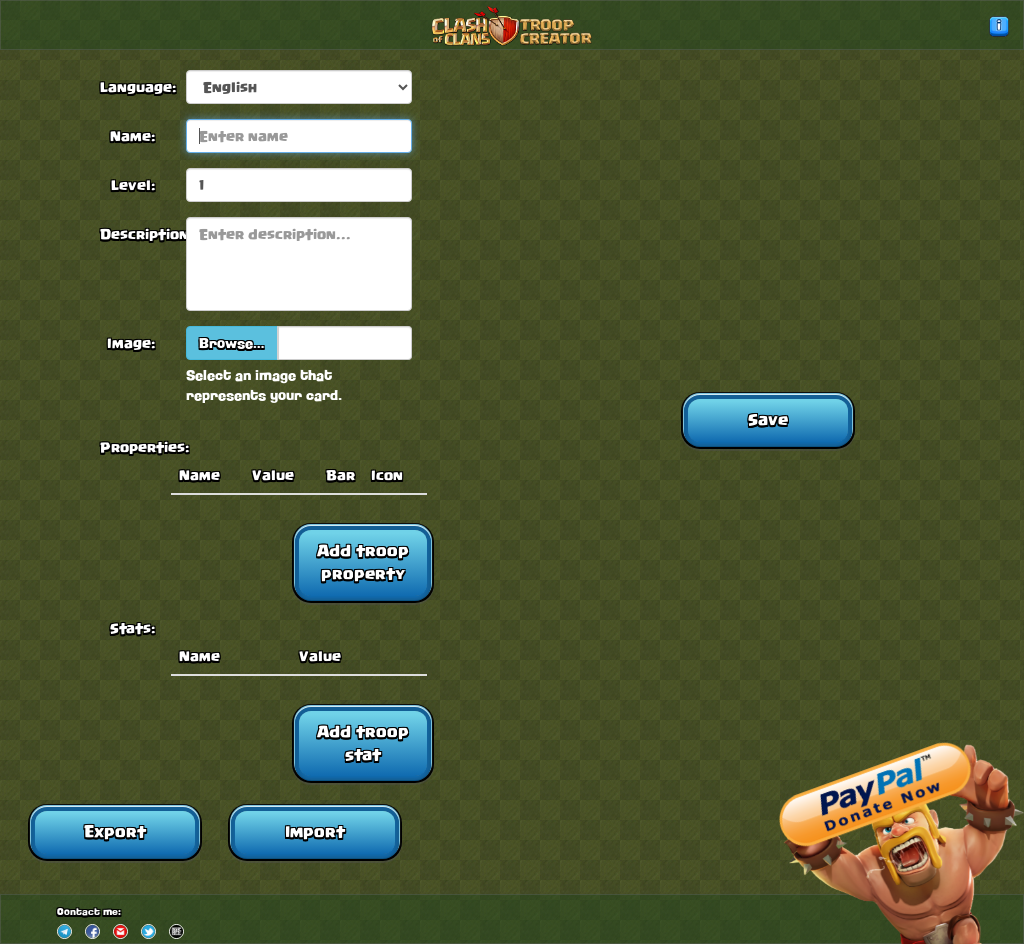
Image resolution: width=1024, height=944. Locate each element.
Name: (133, 136)
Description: (135, 234)
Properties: (135, 447)
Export (115, 831)
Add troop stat (363, 743)
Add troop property (363, 562)
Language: (135, 87)
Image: (131, 343)
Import (315, 831)
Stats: (133, 628)
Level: (133, 185)
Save (768, 419)
